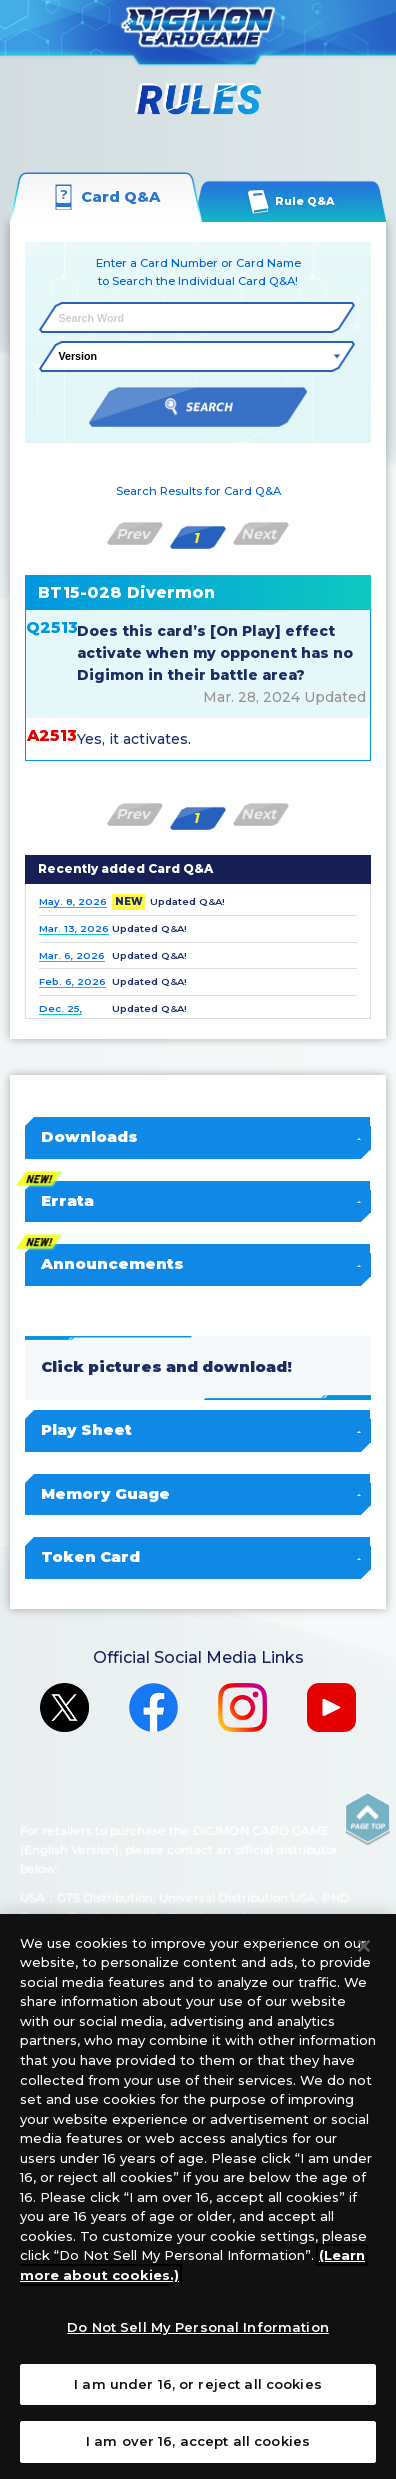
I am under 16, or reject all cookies (198, 2384)
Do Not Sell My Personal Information (198, 2327)
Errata (199, 1201)
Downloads (199, 1137)
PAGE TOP (368, 1819)
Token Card (199, 1557)
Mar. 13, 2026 (74, 928)
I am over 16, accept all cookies (198, 2441)
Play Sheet (199, 1430)
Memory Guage (199, 1494)
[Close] (364, 1946)
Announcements (199, 1264)
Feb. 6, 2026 (72, 981)
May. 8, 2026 (73, 901)
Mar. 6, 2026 (72, 955)
